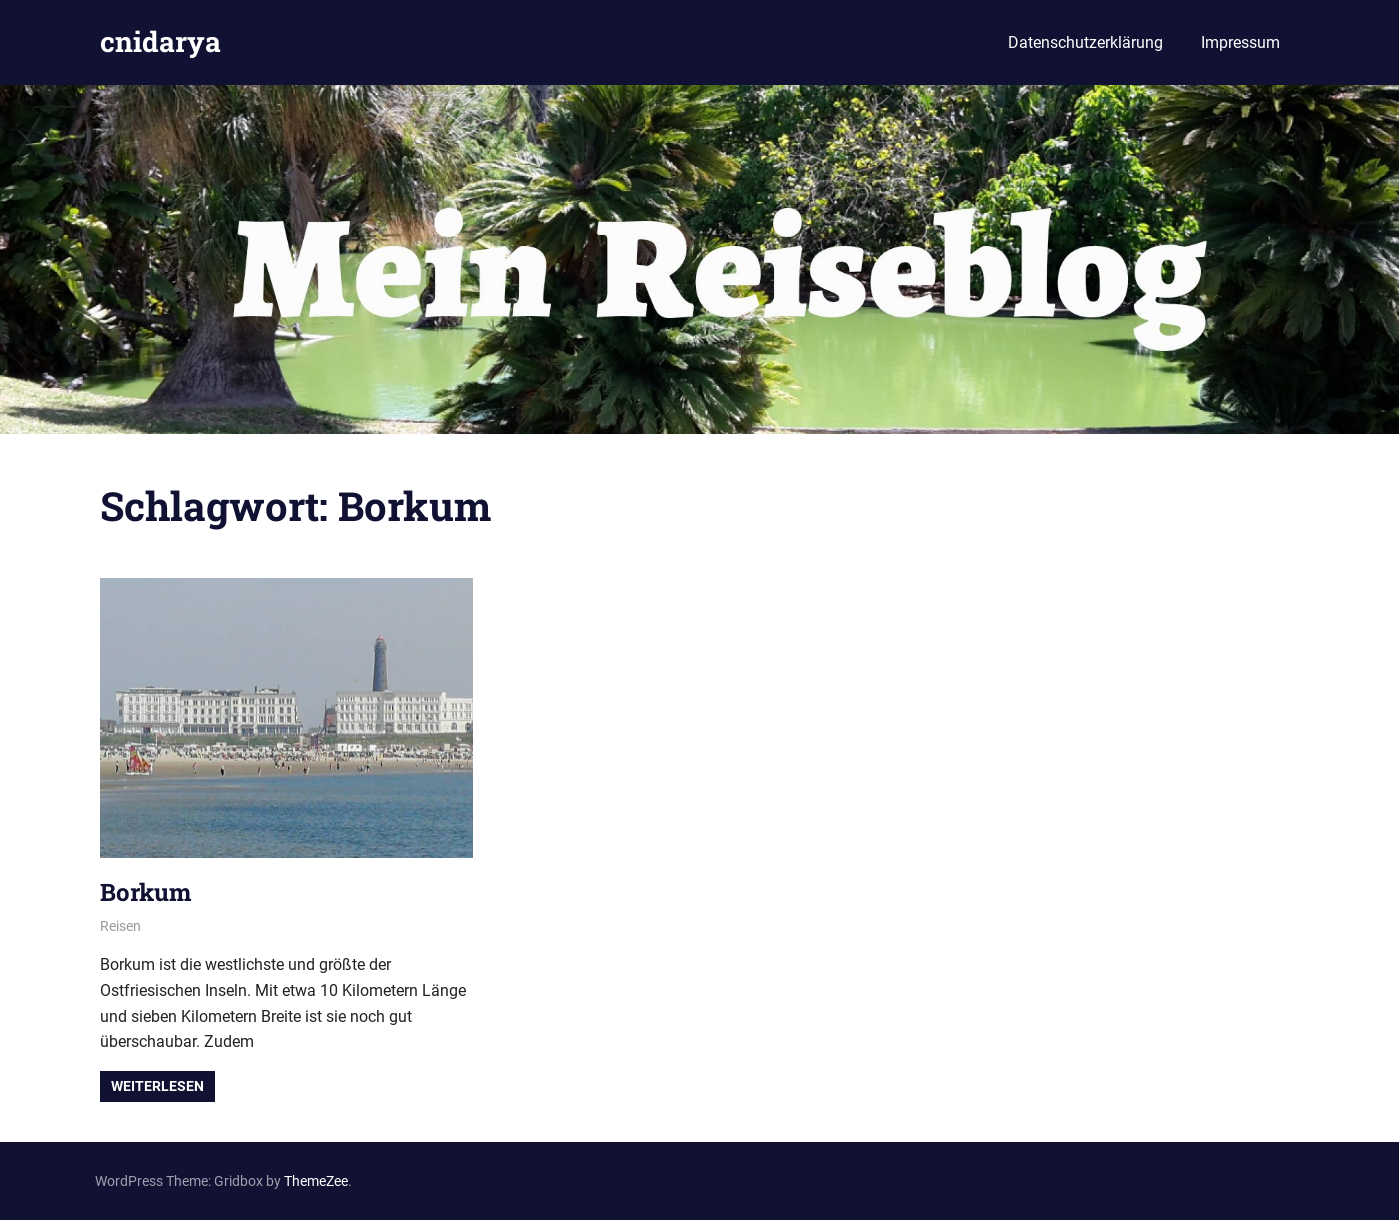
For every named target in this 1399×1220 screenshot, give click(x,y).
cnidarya (160, 41)
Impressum (1240, 42)
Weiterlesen (157, 1086)
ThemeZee (316, 1181)
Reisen (120, 926)
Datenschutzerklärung (1085, 42)
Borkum (145, 892)
